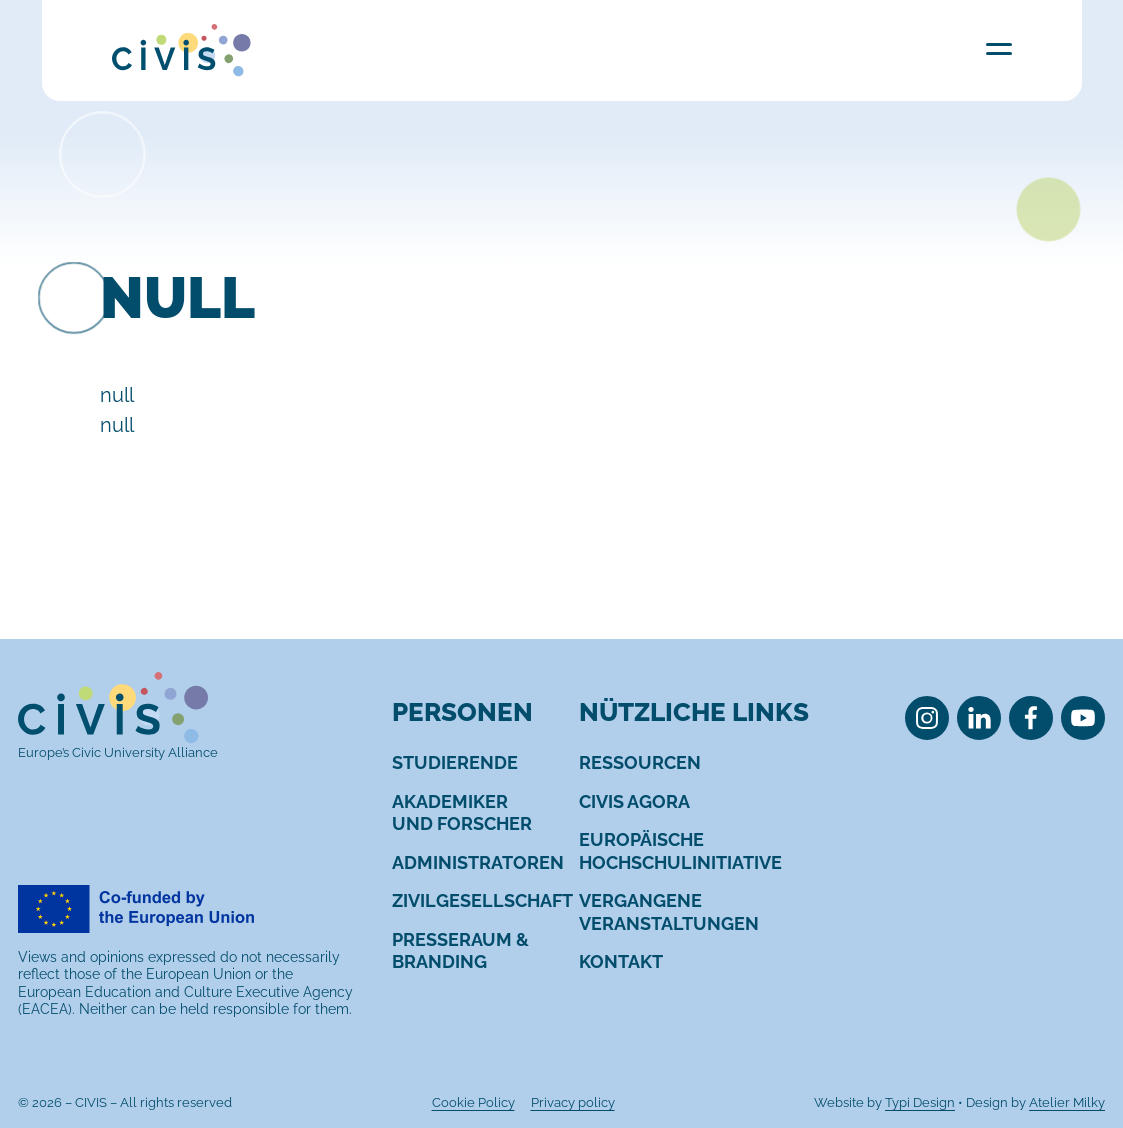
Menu (999, 48)
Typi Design (920, 1102)
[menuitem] (455, 762)
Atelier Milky (1067, 1102)
